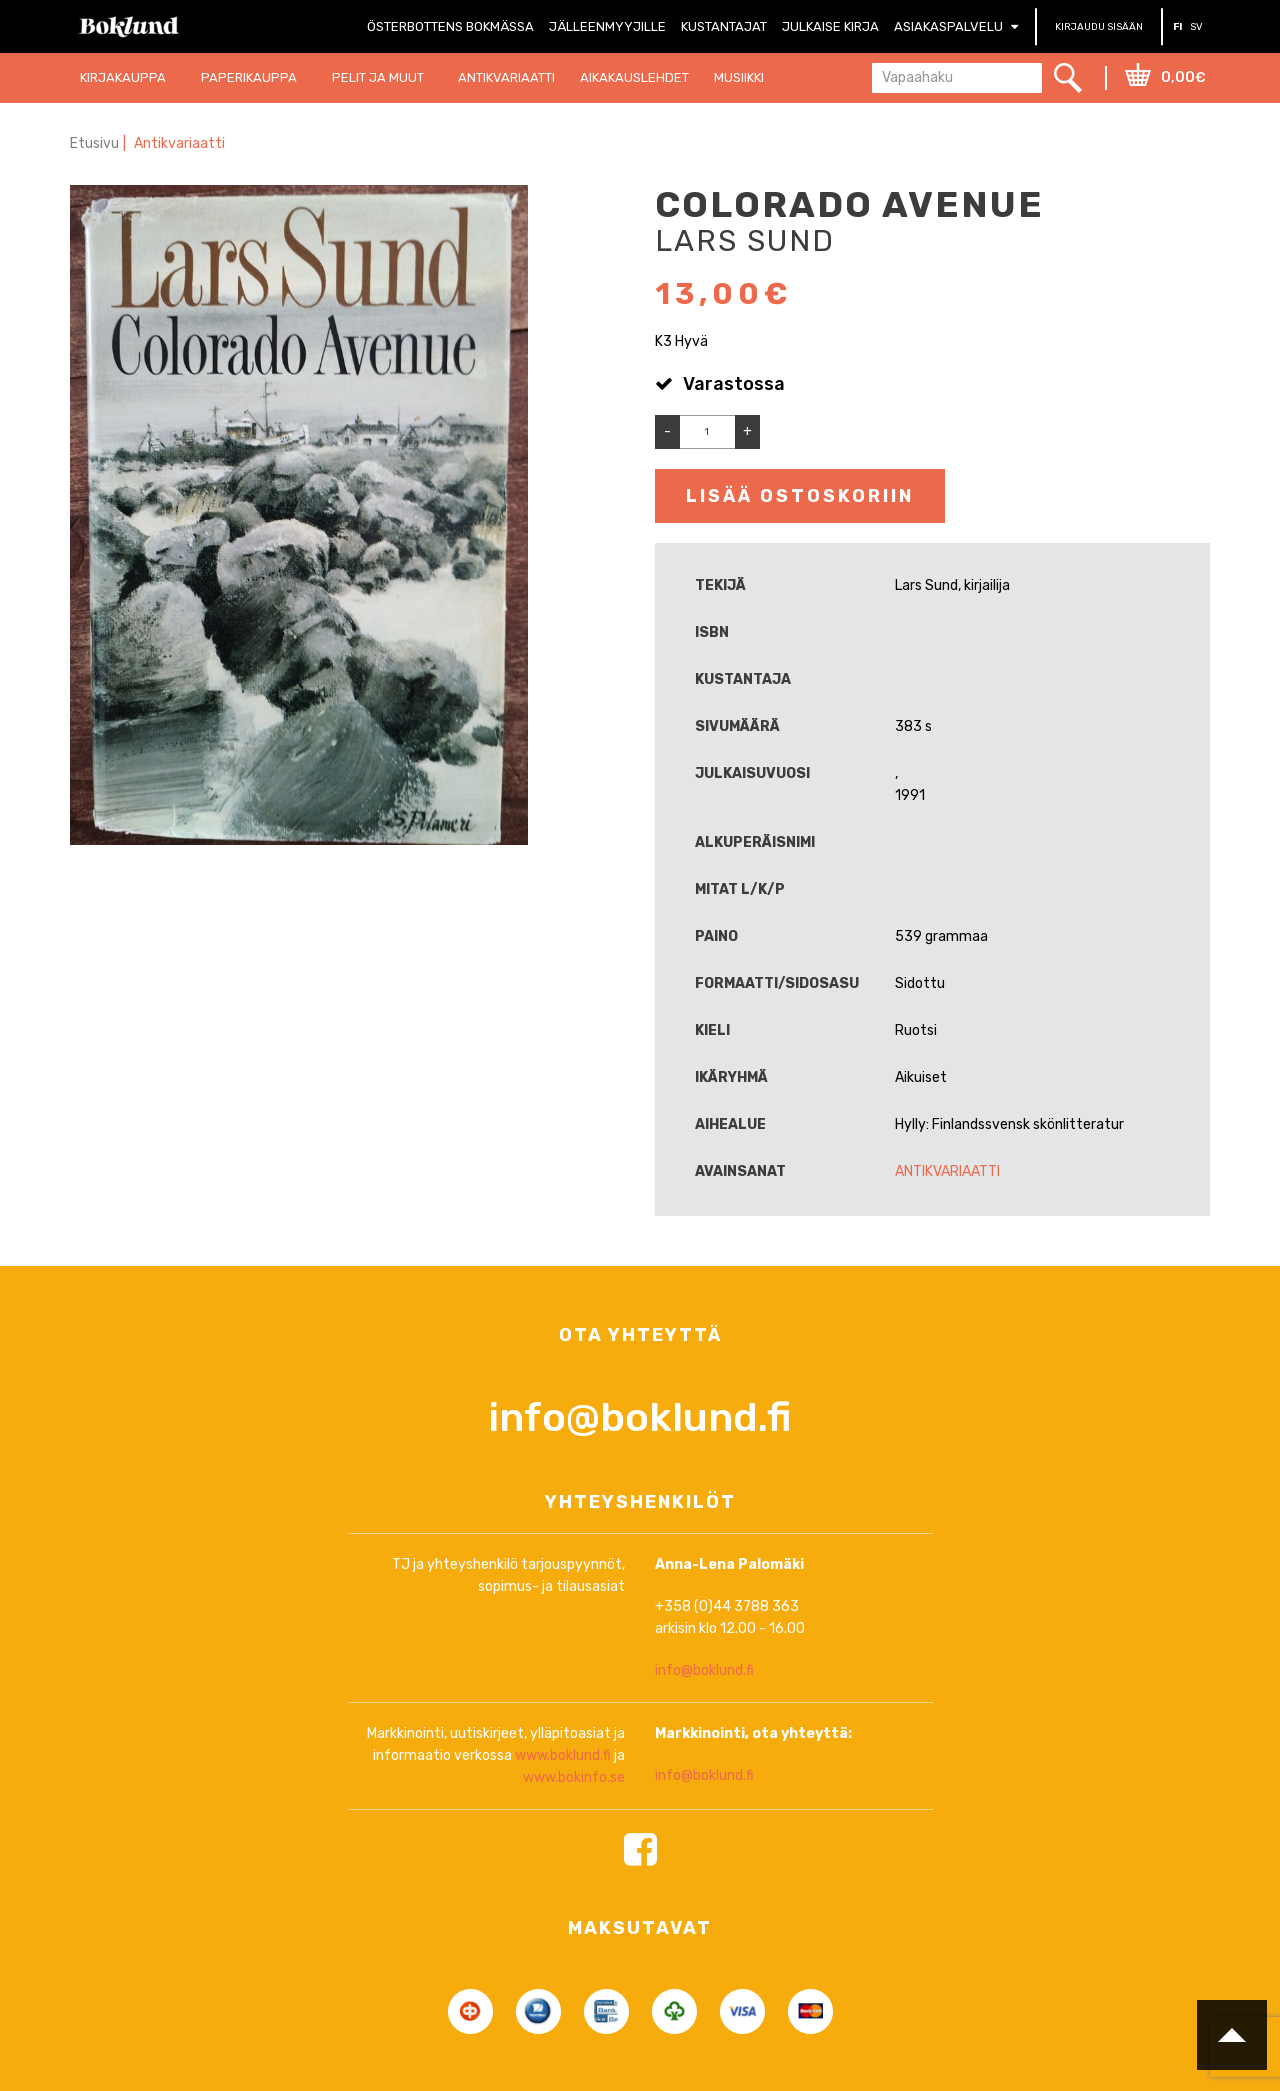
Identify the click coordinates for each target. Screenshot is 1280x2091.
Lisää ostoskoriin (800, 496)
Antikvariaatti (180, 143)
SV (1196, 27)
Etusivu (94, 143)
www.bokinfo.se (574, 1860)
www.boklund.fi (563, 1838)
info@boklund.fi (640, 1499)
